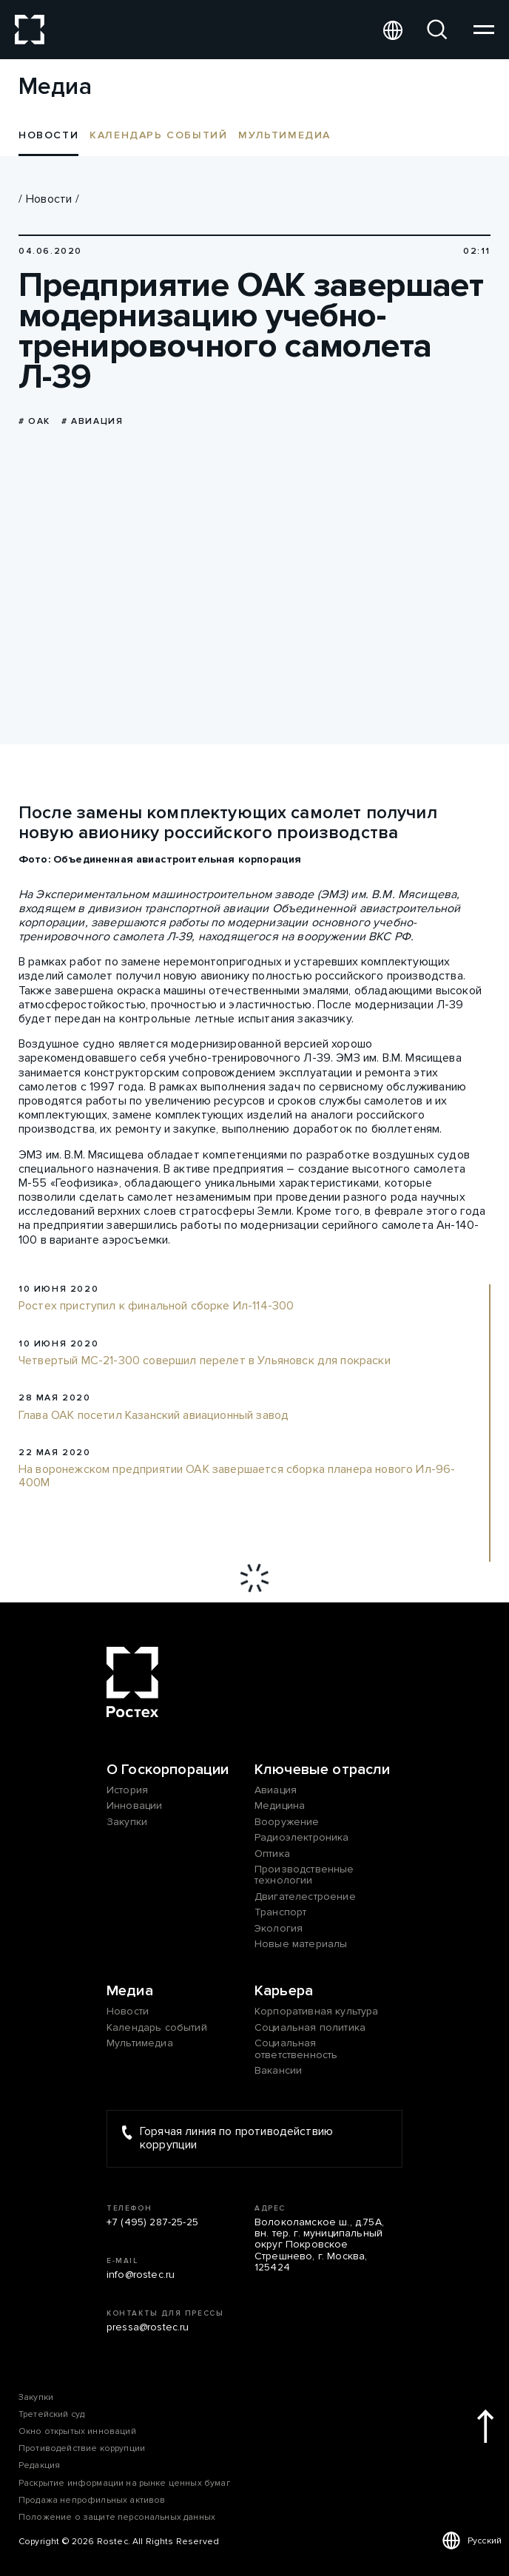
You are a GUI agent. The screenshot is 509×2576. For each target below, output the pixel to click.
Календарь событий (158, 135)
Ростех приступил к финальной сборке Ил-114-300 (156, 1306)
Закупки (127, 1821)
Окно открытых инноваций (77, 2431)
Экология (278, 1928)
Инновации (134, 1805)
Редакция (39, 2465)
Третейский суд (51, 2414)
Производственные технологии (304, 1875)
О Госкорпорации (168, 1769)
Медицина (279, 1805)
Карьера (283, 1990)
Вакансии (278, 2070)
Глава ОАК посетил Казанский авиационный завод (153, 1416)
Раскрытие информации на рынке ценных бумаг (124, 2483)
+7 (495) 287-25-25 (152, 2222)
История (127, 1790)
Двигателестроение (305, 1896)
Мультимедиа (284, 135)
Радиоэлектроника (301, 1837)
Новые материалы (300, 1943)
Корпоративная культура (316, 2011)
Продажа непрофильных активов (91, 2500)
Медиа (130, 1990)
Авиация (275, 1790)
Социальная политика (309, 2027)
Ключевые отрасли (322, 1769)
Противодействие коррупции (81, 2448)
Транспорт (280, 1912)
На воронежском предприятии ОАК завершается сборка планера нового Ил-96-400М (236, 1476)
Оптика (272, 1853)
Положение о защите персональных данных (116, 2517)
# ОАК (34, 421)
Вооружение (287, 1821)
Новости (49, 199)
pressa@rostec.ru (148, 2327)
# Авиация (92, 421)
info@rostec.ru (141, 2274)
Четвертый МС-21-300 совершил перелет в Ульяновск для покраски (204, 1361)
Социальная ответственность (295, 2048)
